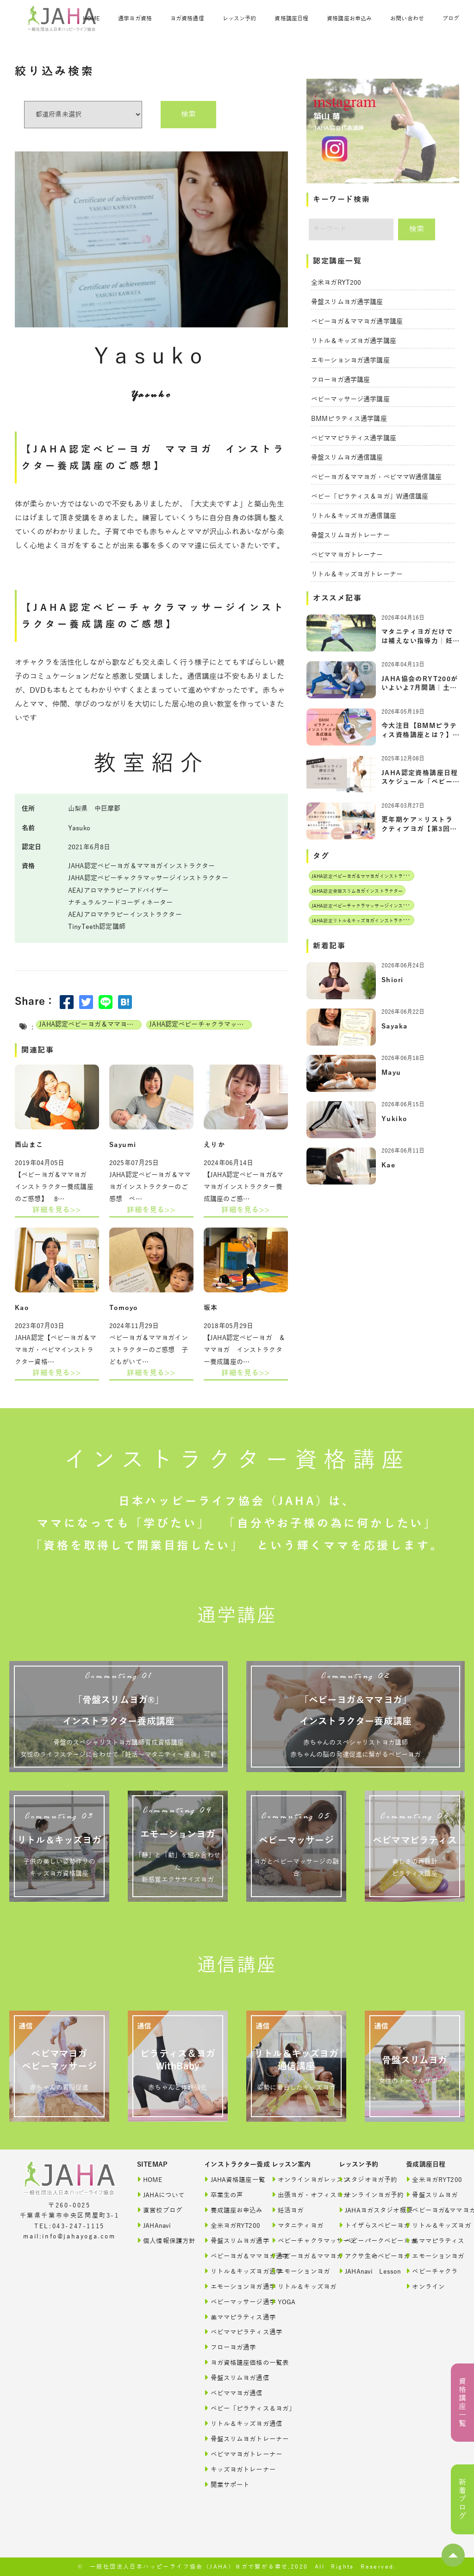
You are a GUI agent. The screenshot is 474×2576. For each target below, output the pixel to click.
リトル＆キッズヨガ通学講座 (353, 341)
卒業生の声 (223, 2195)
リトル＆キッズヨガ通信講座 (353, 516)
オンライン (425, 2286)
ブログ (451, 18)
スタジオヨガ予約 (363, 2179)
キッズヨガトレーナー (229, 2469)
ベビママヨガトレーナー (347, 555)
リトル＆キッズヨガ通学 (229, 2271)
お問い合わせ (407, 18)
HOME (91, 18)
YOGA (284, 2302)
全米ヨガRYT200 (336, 282)
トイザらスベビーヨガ (363, 2225)
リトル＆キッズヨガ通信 (229, 2423)
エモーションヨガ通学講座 (350, 360)
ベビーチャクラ (430, 2271)
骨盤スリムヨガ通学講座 (347, 302)
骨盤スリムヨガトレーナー (350, 535)
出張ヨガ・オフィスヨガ (296, 2195)
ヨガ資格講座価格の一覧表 (229, 2362)
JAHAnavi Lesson (363, 2271)
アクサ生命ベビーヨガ (363, 2256)
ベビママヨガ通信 (229, 2393)
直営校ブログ (159, 2210)
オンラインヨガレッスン (296, 2179)
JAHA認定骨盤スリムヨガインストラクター (357, 891)
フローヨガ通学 (229, 2347)
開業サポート (226, 2484)
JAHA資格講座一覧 (229, 2179)
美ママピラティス (430, 2240)
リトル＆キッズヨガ (296, 2286)
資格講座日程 (291, 18)
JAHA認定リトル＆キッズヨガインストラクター (362, 920)
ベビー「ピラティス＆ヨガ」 (229, 2408)
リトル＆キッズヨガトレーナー (357, 574)
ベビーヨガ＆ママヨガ (296, 2256)
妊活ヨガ (288, 2210)
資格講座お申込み (349, 18)
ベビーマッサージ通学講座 (350, 399)
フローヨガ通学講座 (340, 379)
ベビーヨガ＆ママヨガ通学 (229, 2256)
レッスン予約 (239, 18)
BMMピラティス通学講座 (349, 418)
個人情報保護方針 (162, 2240)
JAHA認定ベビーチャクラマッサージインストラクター (200, 1024)
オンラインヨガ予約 (363, 2195)
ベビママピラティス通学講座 (353, 438)
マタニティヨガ (296, 2225)
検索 (188, 114)
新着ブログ (462, 2499)
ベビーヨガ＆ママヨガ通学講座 (357, 321)
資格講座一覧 (462, 2402)
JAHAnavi (154, 2225)
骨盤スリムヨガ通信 (229, 2378)
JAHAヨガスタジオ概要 (363, 2210)
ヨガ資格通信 (187, 18)
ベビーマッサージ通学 (229, 2302)
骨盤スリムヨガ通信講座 (347, 457)
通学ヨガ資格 (135, 18)
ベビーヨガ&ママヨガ (430, 2210)
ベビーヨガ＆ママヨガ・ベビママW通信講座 (376, 477)
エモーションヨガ (296, 2271)
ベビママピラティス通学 (229, 2332)
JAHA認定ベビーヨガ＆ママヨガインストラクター (90, 1024)
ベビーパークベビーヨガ (363, 2240)
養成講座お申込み (229, 2210)
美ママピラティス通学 (229, 2317)
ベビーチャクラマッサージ (296, 2240)
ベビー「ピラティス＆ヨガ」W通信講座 (370, 496)
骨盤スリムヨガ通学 (229, 2240)
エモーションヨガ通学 (229, 2286)
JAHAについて (161, 2195)
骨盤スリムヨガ (430, 2195)
